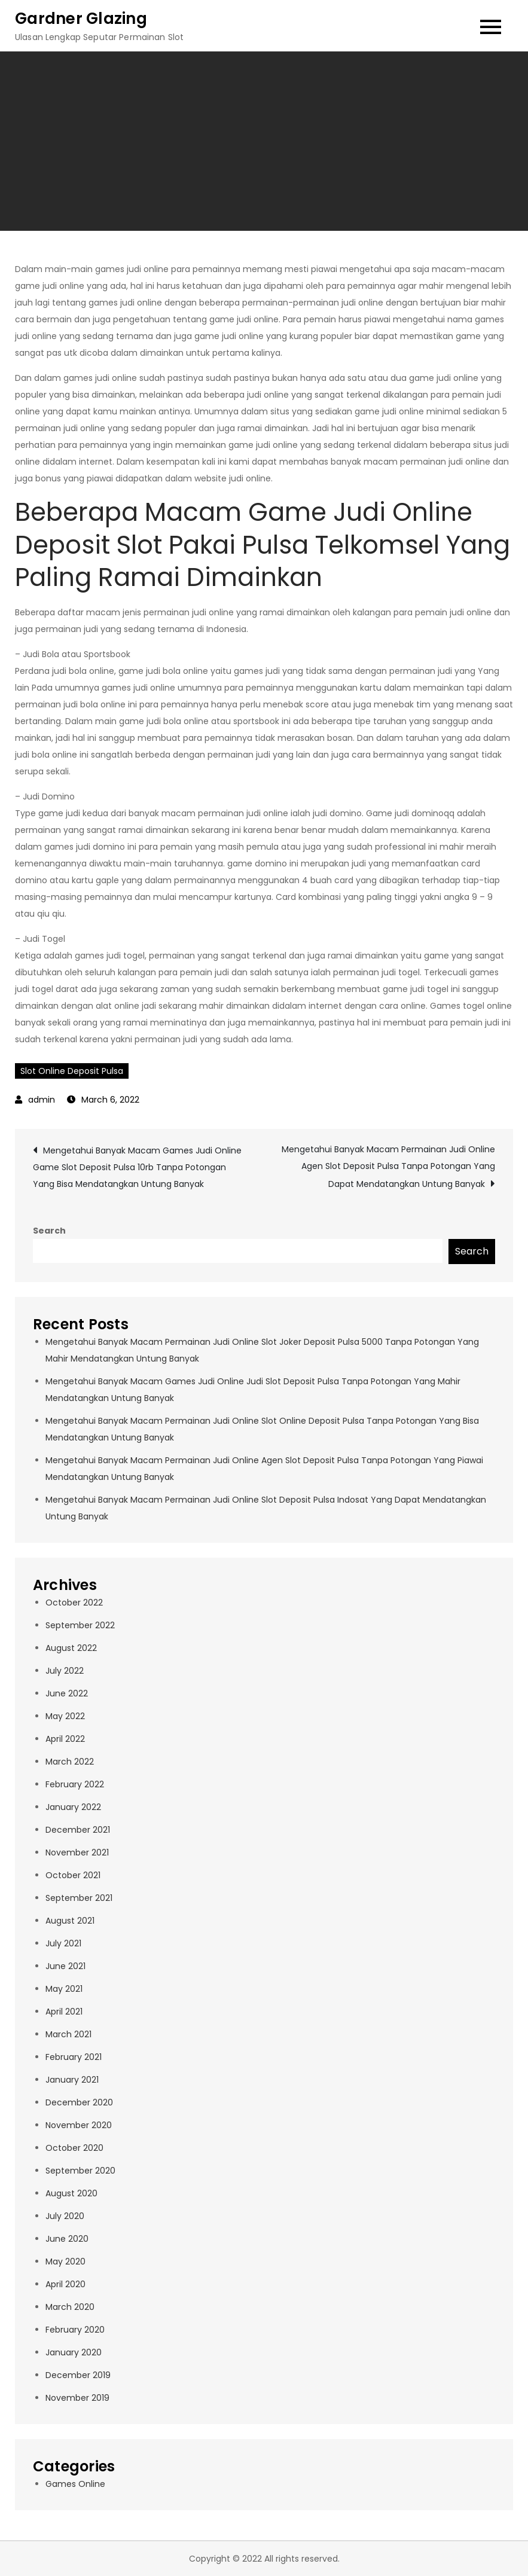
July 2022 (64, 1671)
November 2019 (77, 2398)
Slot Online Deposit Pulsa (71, 1071)
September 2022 (80, 1625)
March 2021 (68, 2034)
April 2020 (65, 2284)
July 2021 (63, 1943)
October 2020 (74, 2148)
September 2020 (80, 2171)
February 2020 (75, 2330)
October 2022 (74, 1603)
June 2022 (66, 1693)
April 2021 (64, 2012)
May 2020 (65, 2261)
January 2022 (73, 1807)
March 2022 (69, 1762)
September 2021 (78, 1898)
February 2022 (74, 1784)
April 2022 (65, 1739)
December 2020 (79, 2102)
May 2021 (64, 1989)
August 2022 (71, 1648)
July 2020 (64, 2216)
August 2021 (69, 1921)
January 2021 (72, 2080)
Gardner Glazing (81, 18)
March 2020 (69, 2307)
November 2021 (77, 1852)
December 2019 (78, 2375)
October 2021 (72, 1875)
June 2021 (65, 1966)
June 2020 (66, 2239)
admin (41, 1100)
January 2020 (73, 2352)
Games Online (75, 2484)
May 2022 (65, 1716)
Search (49, 1231)
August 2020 (71, 2193)
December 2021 (77, 1830)
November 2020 (78, 2125)
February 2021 (73, 2057)
